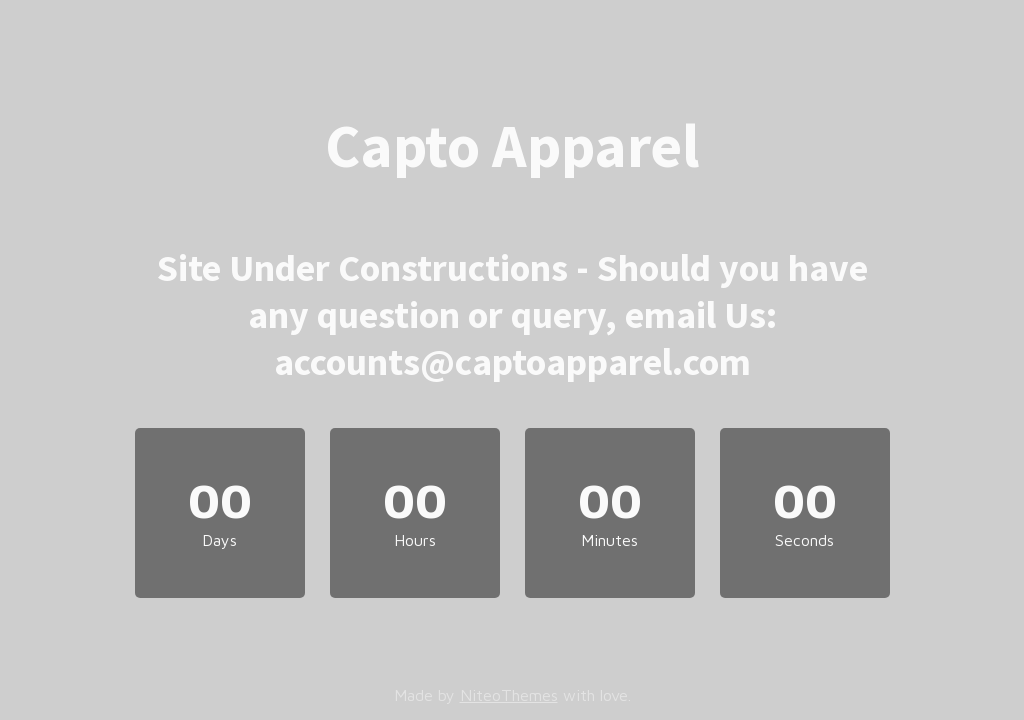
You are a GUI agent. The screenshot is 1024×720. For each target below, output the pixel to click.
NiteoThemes (509, 695)
